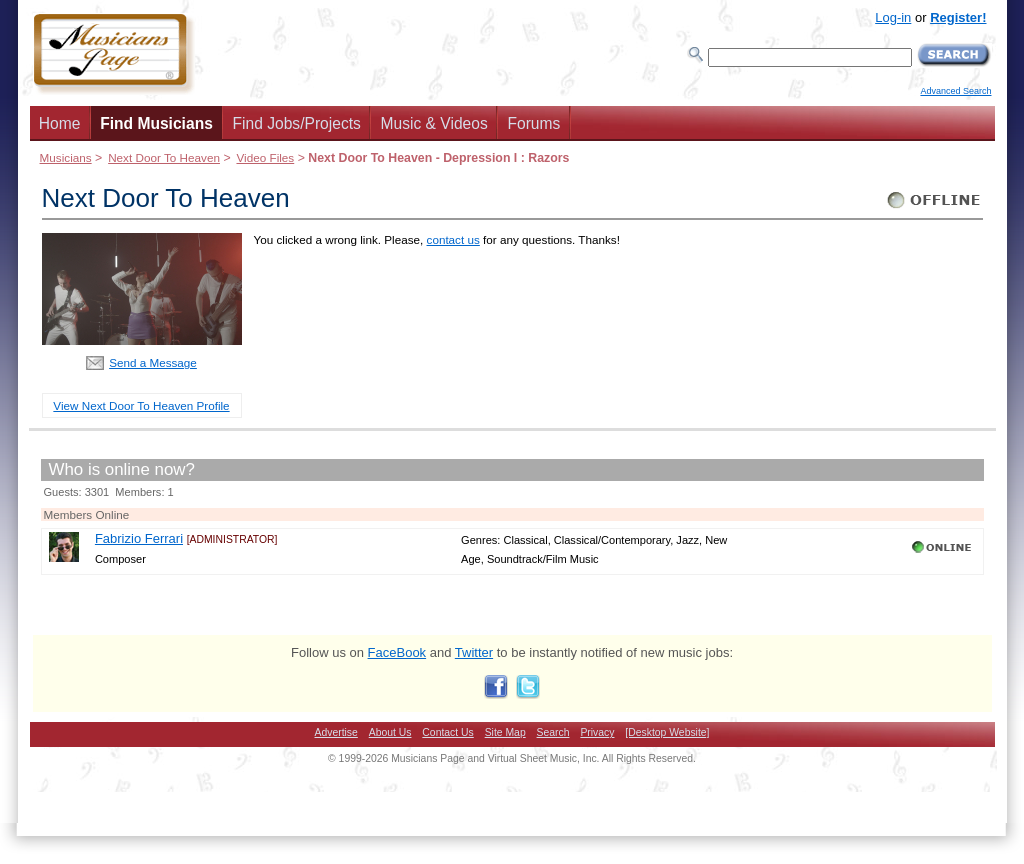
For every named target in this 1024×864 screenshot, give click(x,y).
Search (553, 732)
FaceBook (397, 652)
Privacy (597, 732)
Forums (533, 123)
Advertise (336, 732)
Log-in (893, 17)
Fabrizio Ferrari (139, 538)
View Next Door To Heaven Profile (141, 405)
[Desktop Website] (667, 732)
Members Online (87, 514)
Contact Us (447, 732)
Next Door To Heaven (164, 157)
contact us (453, 239)
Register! (958, 17)
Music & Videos (434, 123)
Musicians (66, 157)
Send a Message (153, 362)
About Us (390, 732)
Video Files (265, 157)
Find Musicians (156, 123)
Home (60, 123)
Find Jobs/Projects (297, 123)
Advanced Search (955, 91)
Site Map (505, 732)
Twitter (474, 652)
